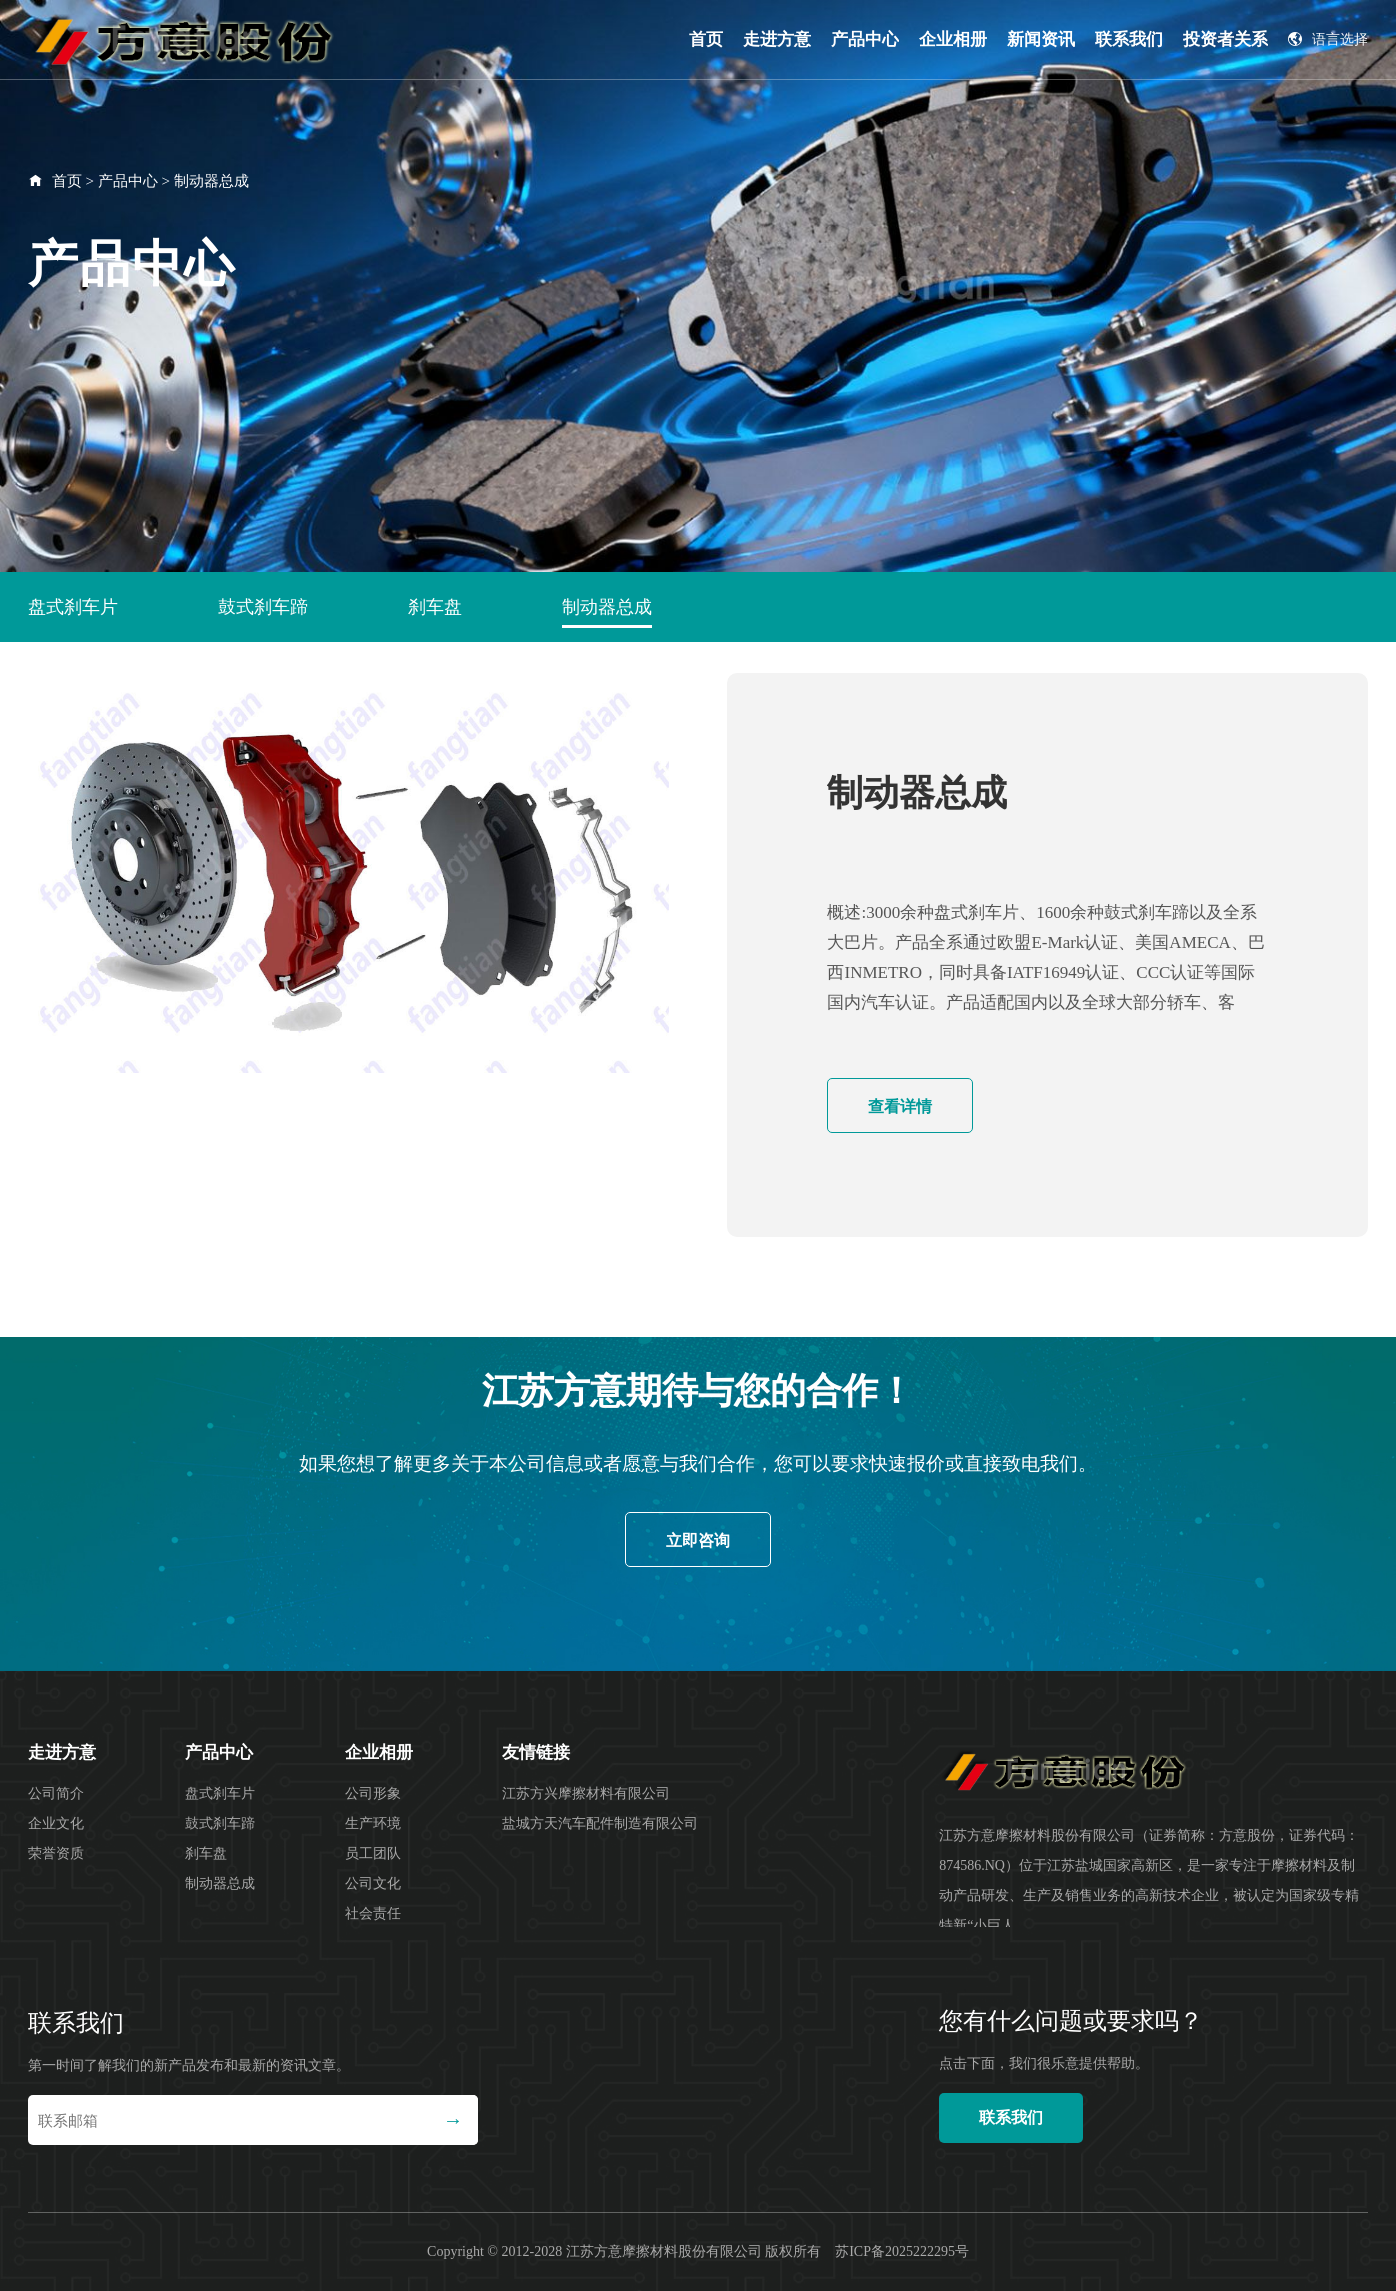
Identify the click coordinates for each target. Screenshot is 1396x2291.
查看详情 (900, 1106)
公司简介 (56, 1793)
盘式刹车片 (73, 607)
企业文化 (56, 1823)
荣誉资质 (56, 1853)
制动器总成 (211, 181)
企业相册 (953, 39)
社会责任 (373, 1913)
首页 (706, 39)
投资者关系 (1225, 39)
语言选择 (1328, 39)
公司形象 (373, 1793)
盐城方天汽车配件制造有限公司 (600, 1823)
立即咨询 (698, 1540)
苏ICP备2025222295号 (902, 2251)
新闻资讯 (1041, 39)
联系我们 (1129, 39)
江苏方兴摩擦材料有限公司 (586, 1793)
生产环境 (373, 1823)
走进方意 (777, 39)
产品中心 (865, 39)
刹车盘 (435, 607)
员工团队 (373, 1853)
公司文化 (373, 1883)
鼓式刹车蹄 (263, 607)
